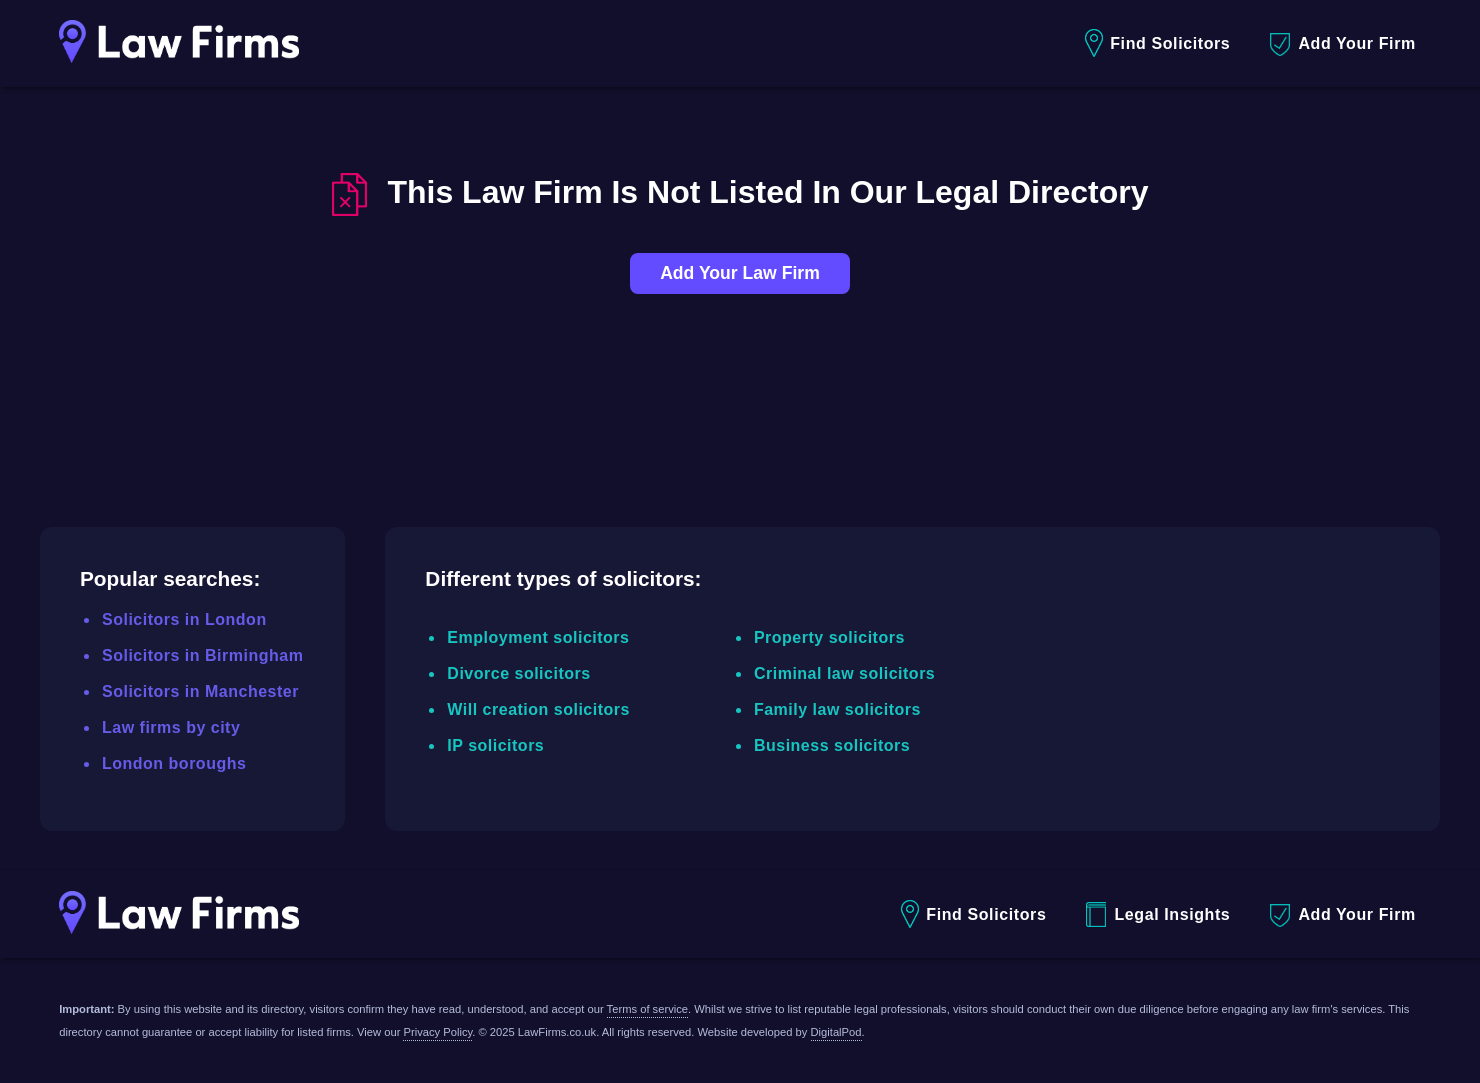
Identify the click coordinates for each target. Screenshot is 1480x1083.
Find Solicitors (1157, 43)
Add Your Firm (1342, 44)
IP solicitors (495, 745)
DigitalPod (836, 1032)
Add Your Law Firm (740, 273)
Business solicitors (832, 745)
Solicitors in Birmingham (202, 655)
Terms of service (647, 1009)
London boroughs (174, 763)
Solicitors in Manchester (200, 691)
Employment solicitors (538, 637)
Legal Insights (1158, 914)
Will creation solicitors (538, 709)
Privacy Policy (437, 1032)
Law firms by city (171, 727)
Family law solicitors (837, 709)
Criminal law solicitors (844, 673)
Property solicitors (829, 637)
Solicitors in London (184, 619)
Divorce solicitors (518, 673)
